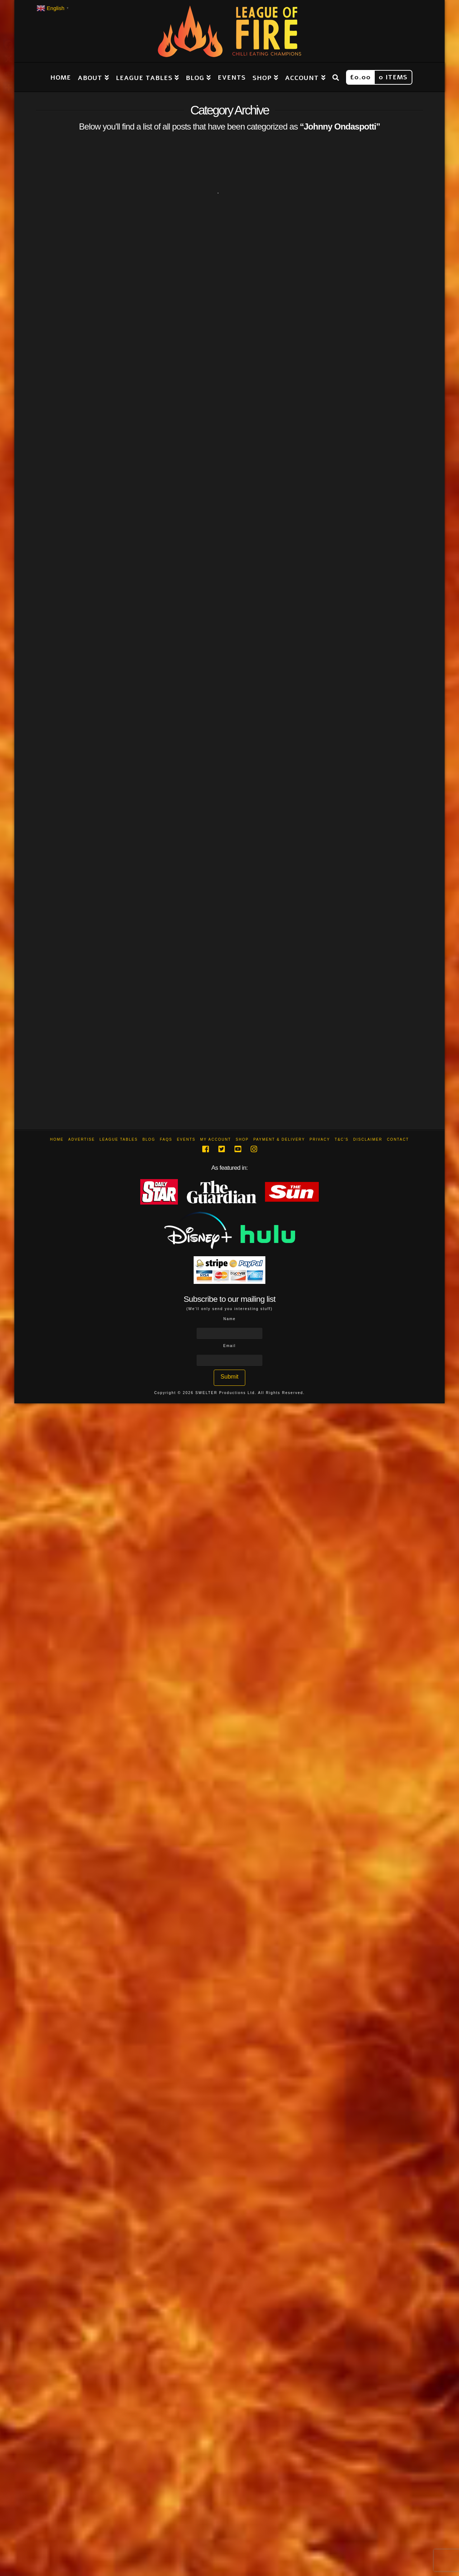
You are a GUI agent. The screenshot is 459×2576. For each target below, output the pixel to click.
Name (229, 1319)
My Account (215, 1139)
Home (57, 1139)
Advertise (81, 1139)
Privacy (319, 1139)
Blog (148, 1139)
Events (186, 1139)
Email (229, 1346)
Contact (398, 1139)
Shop (242, 1139)
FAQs (166, 1139)
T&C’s (342, 1139)
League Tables (119, 1139)
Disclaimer (367, 1139)
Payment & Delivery (279, 1139)
